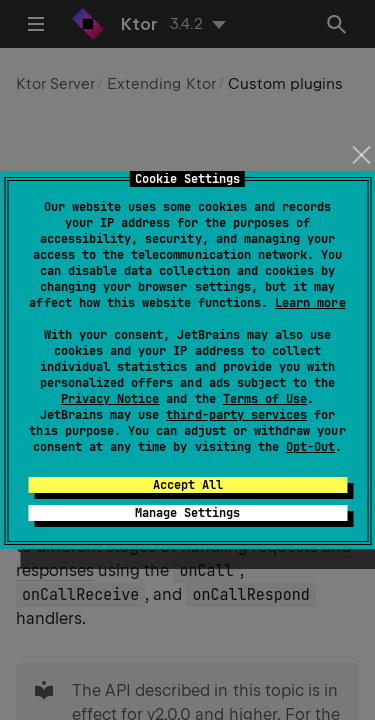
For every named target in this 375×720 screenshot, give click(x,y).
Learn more (310, 303)
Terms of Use (265, 399)
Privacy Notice (110, 399)
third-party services (236, 415)
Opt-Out (310, 447)
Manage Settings (187, 513)
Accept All (188, 485)
